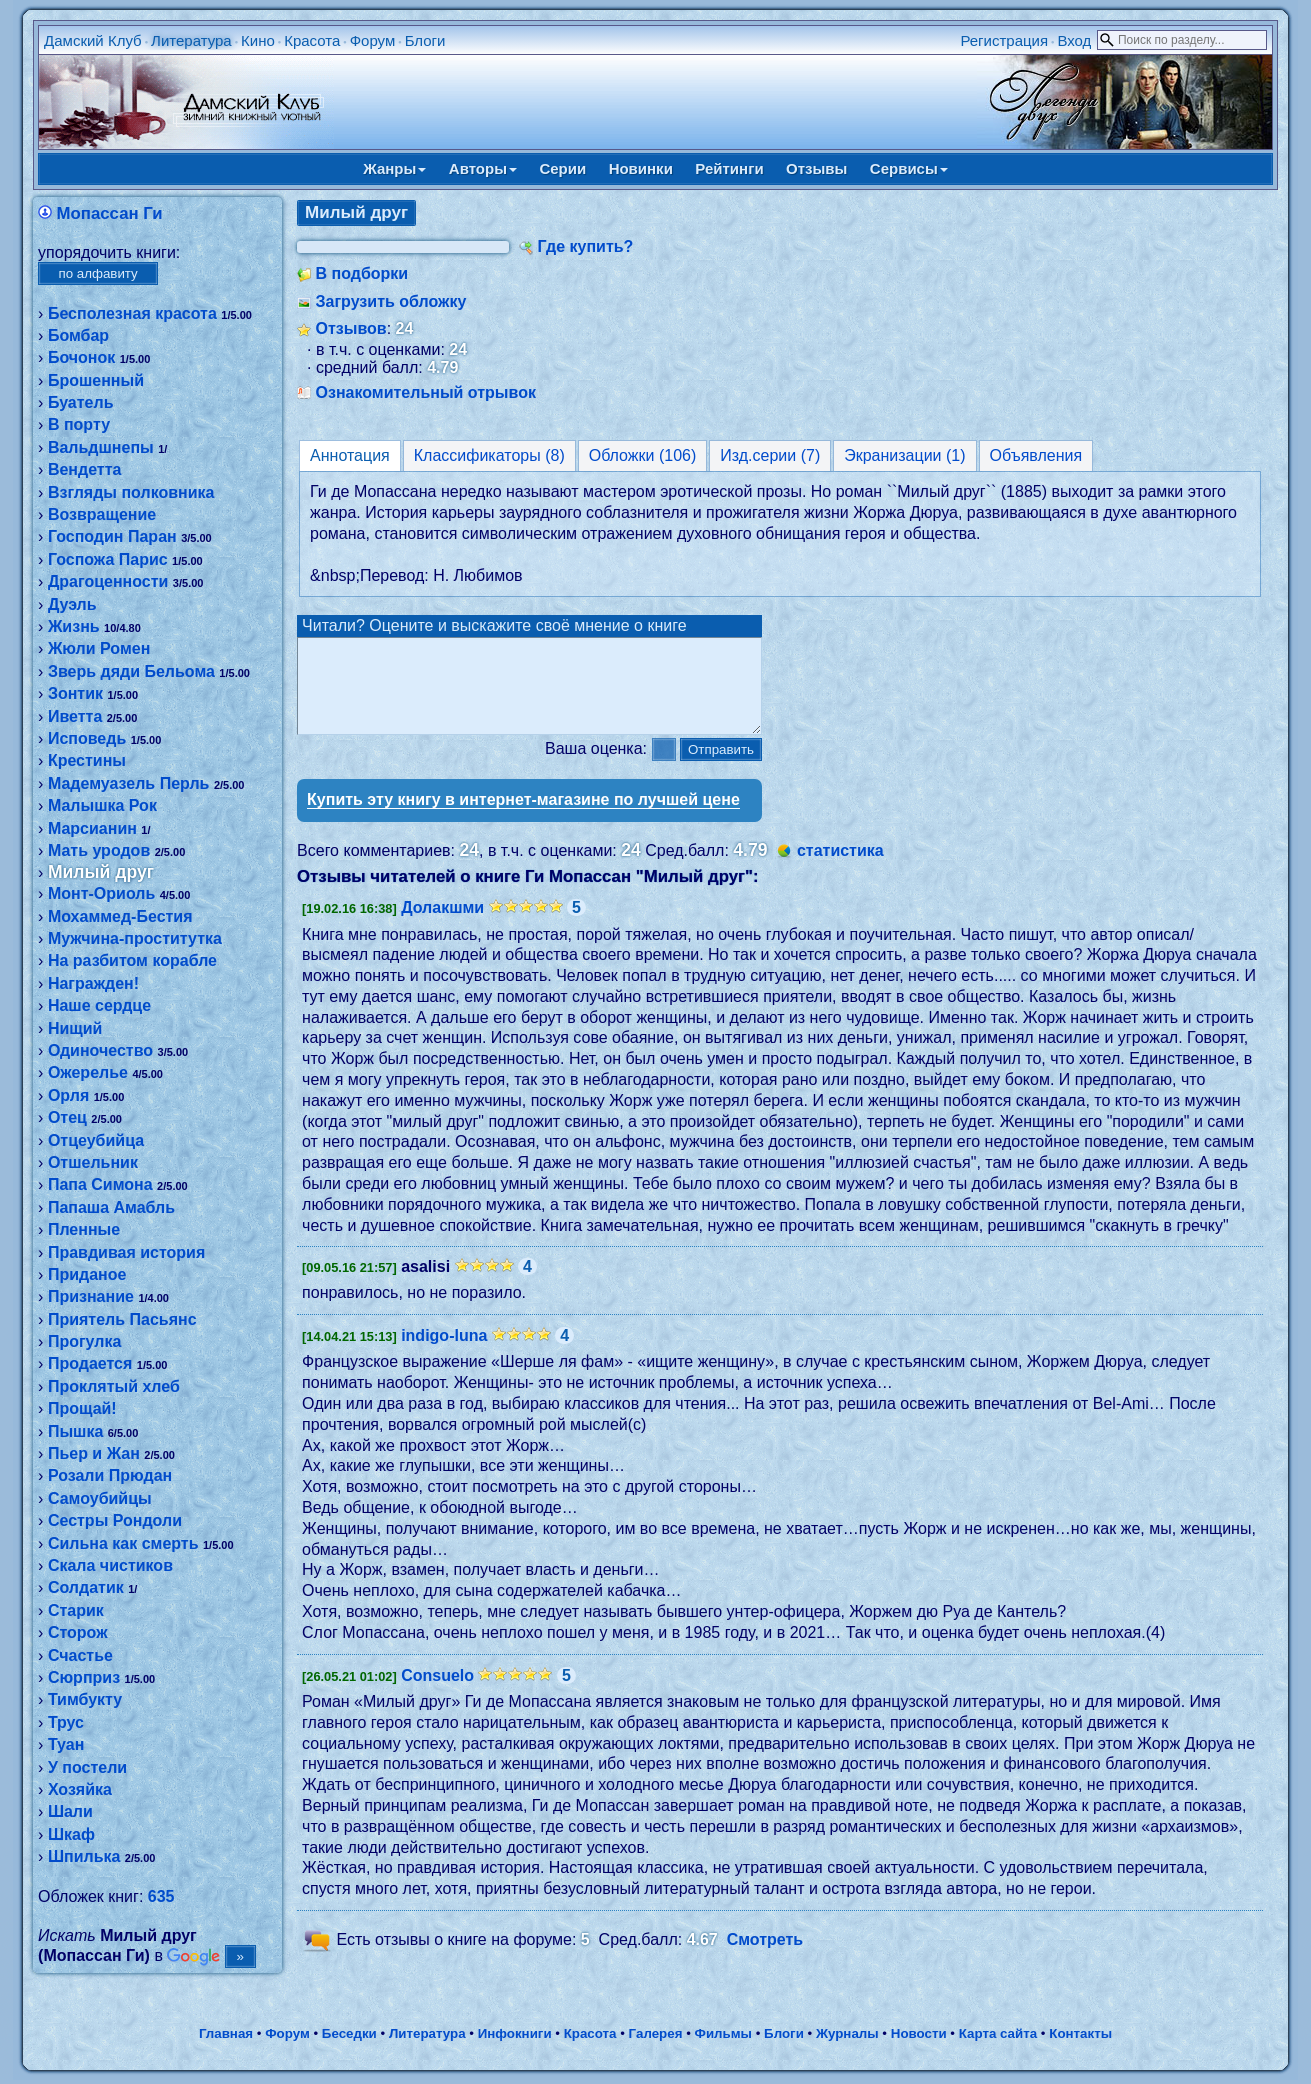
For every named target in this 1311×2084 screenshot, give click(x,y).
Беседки (349, 2037)
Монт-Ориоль (101, 893)
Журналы (847, 2037)
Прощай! (82, 1408)
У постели (87, 1767)
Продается (90, 1363)
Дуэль (72, 604)
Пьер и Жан (94, 1453)
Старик (76, 1610)
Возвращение (102, 514)
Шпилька (84, 1856)
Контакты (1080, 2037)
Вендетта (85, 469)
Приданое (87, 1274)
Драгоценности (108, 581)
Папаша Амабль (111, 1207)
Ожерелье (88, 1072)
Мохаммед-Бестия (120, 916)
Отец (67, 1117)
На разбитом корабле (132, 960)
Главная (226, 2037)
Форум (373, 40)
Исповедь (87, 738)
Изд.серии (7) (770, 455)
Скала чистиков (110, 1565)
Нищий (75, 1028)
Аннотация (350, 455)
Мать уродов (99, 850)
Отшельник (93, 1162)
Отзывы (816, 168)
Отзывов (351, 328)
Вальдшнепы (101, 447)
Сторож (78, 1632)
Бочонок (81, 357)
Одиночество (100, 1050)
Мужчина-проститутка (135, 938)
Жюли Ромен (99, 648)
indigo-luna (444, 1353)
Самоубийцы (100, 1498)
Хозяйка (80, 1789)
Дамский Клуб (93, 40)
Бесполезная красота (132, 313)
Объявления (1036, 455)
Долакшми (442, 925)
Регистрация (1004, 40)
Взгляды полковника (131, 492)
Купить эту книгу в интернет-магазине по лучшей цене (523, 817)
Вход (1074, 40)
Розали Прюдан (110, 1475)
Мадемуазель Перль (129, 783)
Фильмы (723, 2037)
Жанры (394, 168)
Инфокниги (515, 2037)
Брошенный (96, 380)
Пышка (75, 1431)
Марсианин (92, 828)
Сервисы (909, 168)
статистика (840, 868)
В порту (79, 424)
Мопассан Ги (110, 213)
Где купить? (586, 246)
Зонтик (75, 693)
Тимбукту (85, 1699)
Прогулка (84, 1341)
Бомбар (78, 335)
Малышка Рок (102, 805)
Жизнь (74, 626)
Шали (70, 1811)
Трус (66, 1722)
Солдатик (86, 1587)
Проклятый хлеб (114, 1386)
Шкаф (71, 1834)
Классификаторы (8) (489, 455)
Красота (312, 40)
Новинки (641, 168)
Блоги (425, 40)
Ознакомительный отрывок (426, 392)
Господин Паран (112, 536)
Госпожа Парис (108, 559)
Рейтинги (729, 168)
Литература (191, 40)
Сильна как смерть (123, 1543)
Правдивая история (126, 1252)
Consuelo (437, 1693)
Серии (562, 168)
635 (161, 1896)
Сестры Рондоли (115, 1520)
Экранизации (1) (904, 455)
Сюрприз (84, 1677)
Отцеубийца (96, 1140)
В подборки (362, 273)
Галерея (656, 2037)
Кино (258, 40)
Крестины (87, 760)
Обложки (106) (643, 455)
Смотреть (765, 1957)
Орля (68, 1095)
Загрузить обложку (391, 301)
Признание (91, 1296)
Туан (66, 1744)
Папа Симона (100, 1184)
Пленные (84, 1229)
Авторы (483, 168)
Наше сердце (99, 1005)
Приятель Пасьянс (122, 1319)
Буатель (81, 402)
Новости (919, 2037)
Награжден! (93, 983)
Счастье (80, 1655)
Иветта (75, 716)
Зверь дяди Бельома (131, 671)
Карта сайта (998, 2037)
